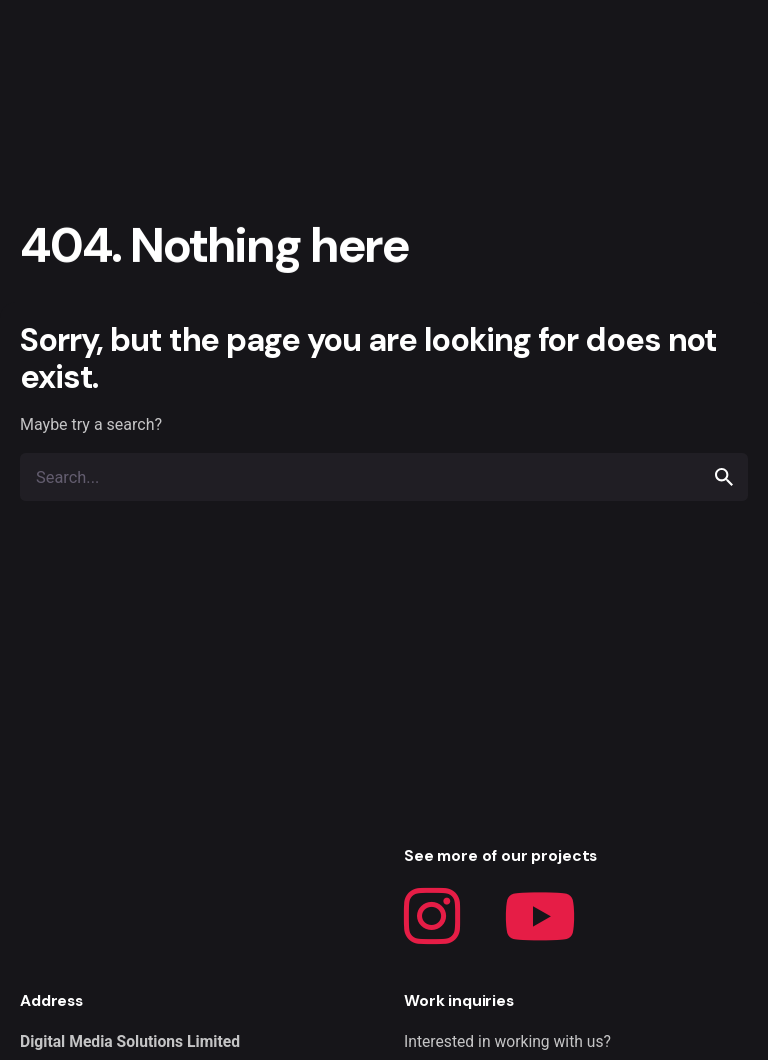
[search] (724, 477)
